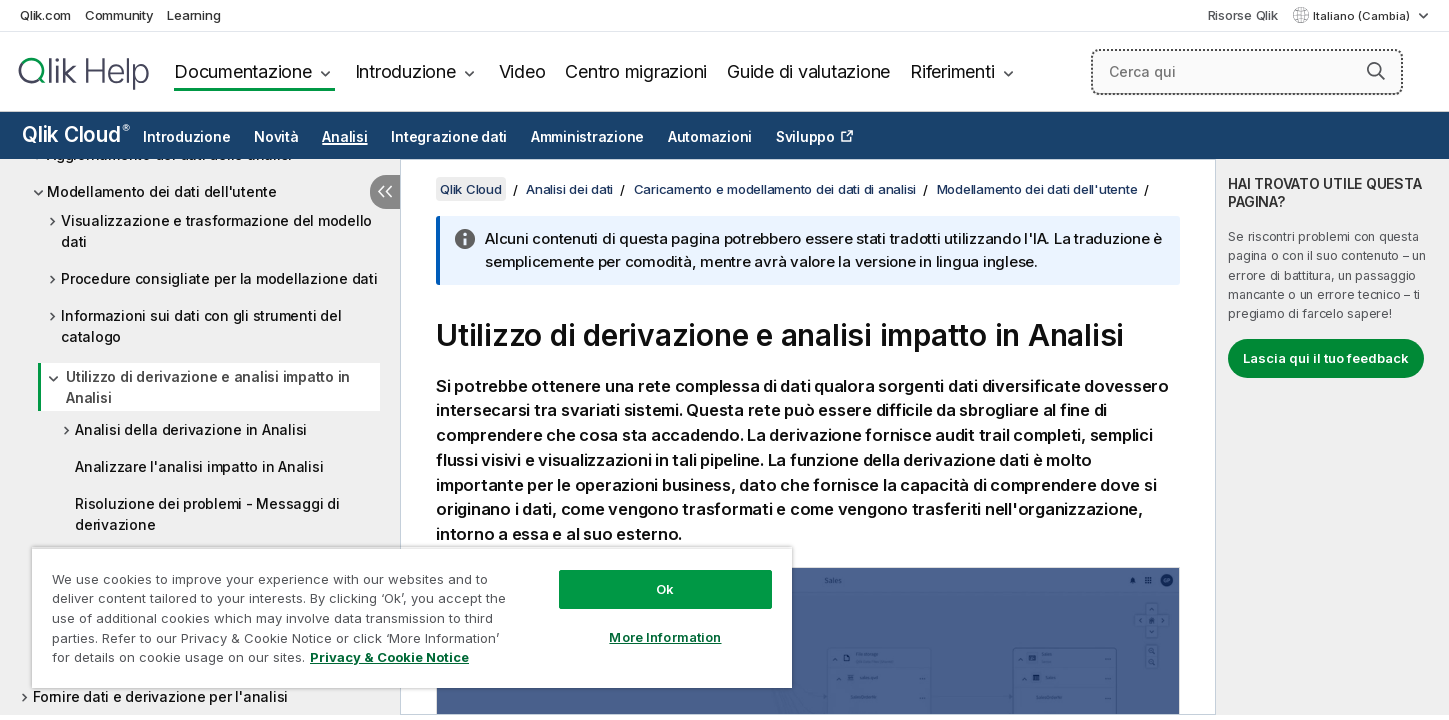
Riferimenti (952, 71)
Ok (665, 589)
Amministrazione (587, 137)
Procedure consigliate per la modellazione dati (219, 278)
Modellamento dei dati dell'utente (162, 191)
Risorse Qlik (1243, 15)
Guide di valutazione (808, 71)
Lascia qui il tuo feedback (1326, 358)
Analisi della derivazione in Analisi (191, 429)
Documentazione (243, 71)
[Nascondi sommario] (385, 192)
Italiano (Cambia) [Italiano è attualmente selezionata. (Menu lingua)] (1363, 16)
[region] (412, 617)
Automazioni (710, 137)
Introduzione (405, 71)
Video (522, 71)
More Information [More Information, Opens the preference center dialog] (665, 637)
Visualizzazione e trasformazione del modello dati (216, 231)
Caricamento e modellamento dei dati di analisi (775, 189)
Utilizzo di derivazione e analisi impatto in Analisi (208, 387)
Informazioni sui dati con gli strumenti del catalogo (201, 326)
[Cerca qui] (1247, 72)
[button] (1376, 71)
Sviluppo (805, 137)
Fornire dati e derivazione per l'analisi (160, 696)
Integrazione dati (449, 137)
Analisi (344, 137)
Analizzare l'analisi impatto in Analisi (199, 466)
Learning (193, 15)
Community (119, 15)
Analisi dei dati (569, 189)
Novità (276, 137)
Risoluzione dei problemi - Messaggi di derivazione (207, 514)
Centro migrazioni (636, 71)
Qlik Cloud (76, 134)
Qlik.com (45, 15)
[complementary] (1332, 437)
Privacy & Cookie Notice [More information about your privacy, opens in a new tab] (389, 657)
